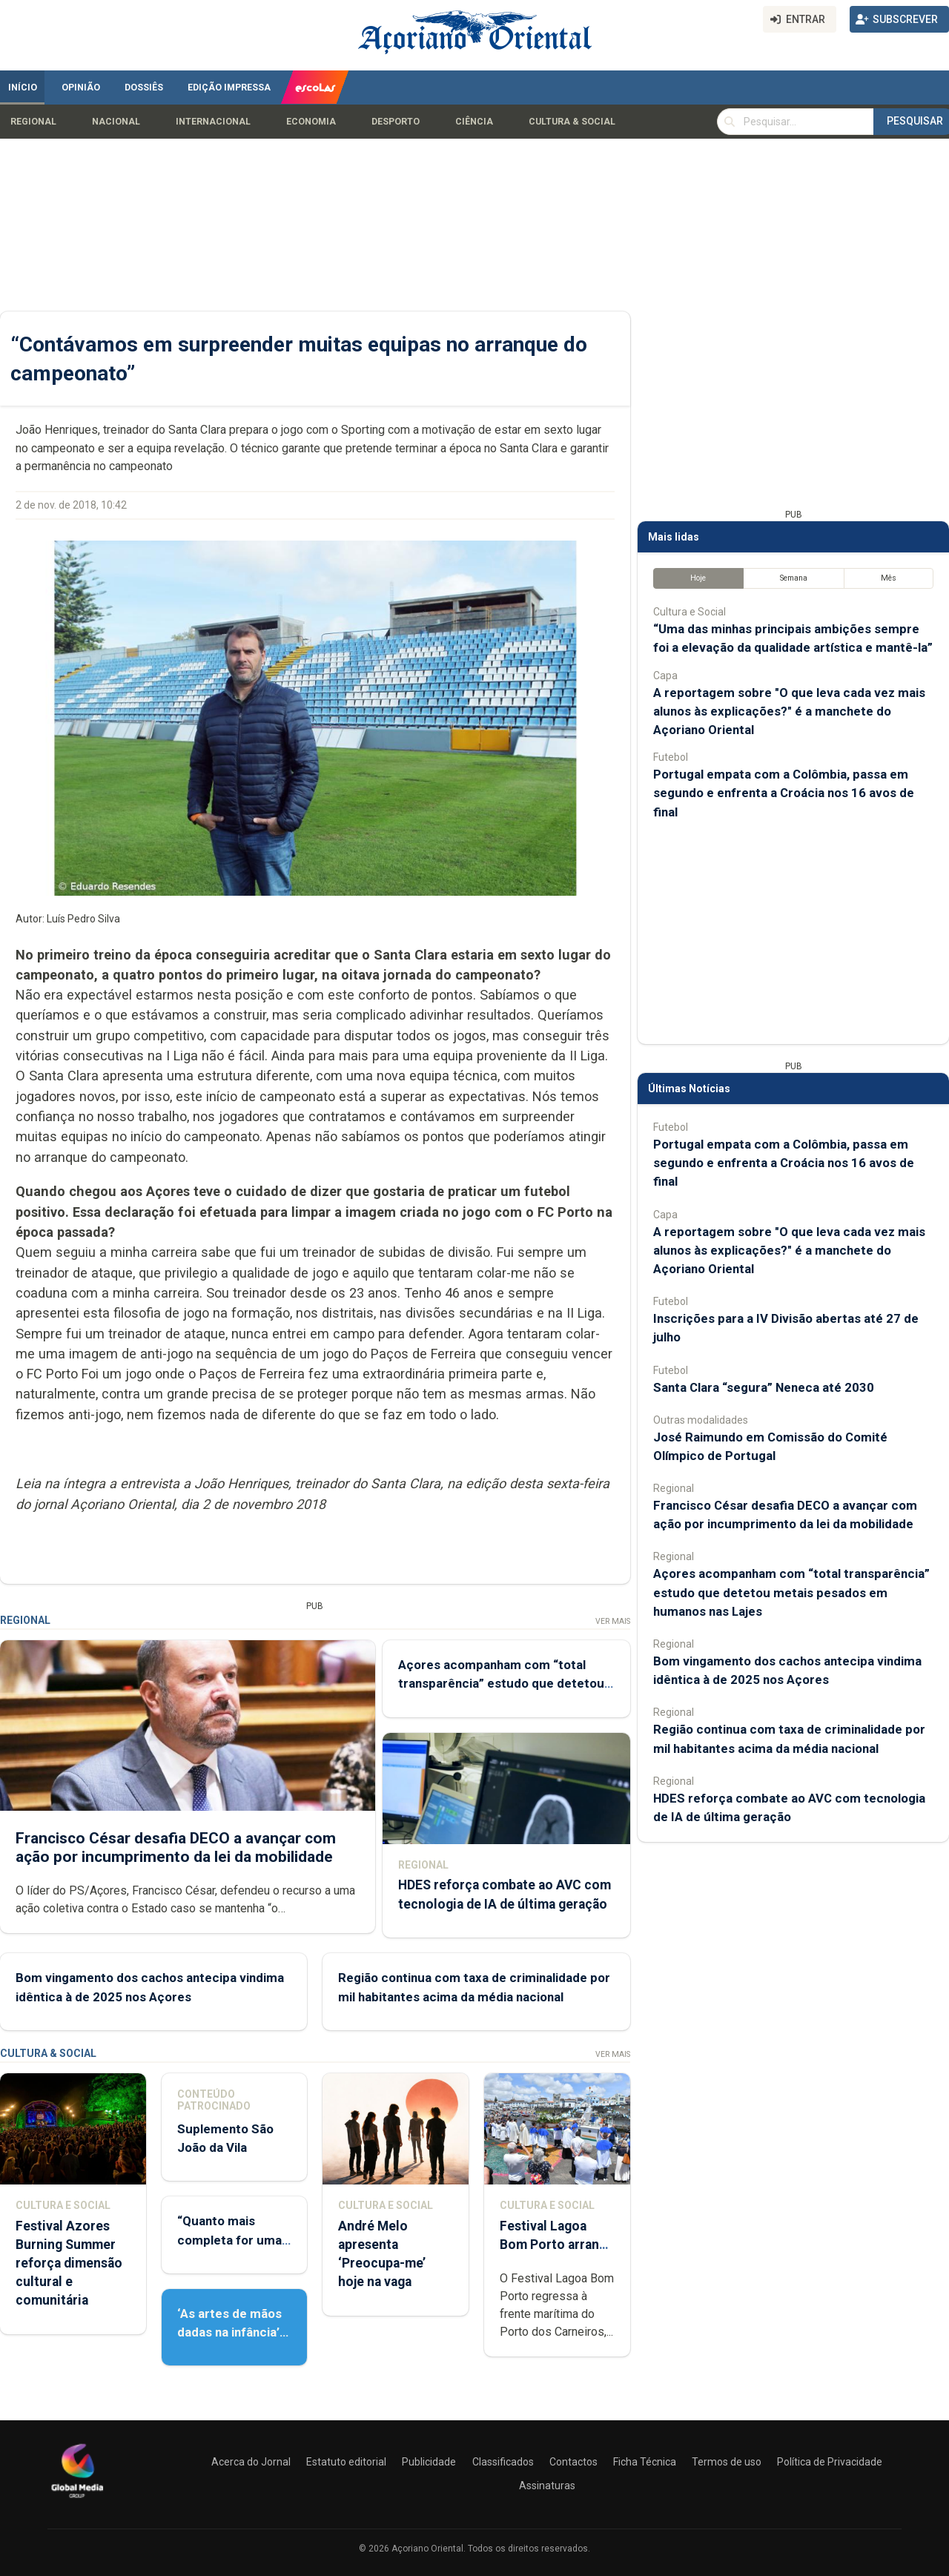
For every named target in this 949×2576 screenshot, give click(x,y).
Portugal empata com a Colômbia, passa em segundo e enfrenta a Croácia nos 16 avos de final (783, 793)
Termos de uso (726, 2462)
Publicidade (429, 2462)
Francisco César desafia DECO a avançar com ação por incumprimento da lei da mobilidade (176, 1847)
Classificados (503, 2462)
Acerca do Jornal (251, 2462)
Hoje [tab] (698, 578)
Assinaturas (547, 2485)
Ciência (474, 121)
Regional (33, 121)
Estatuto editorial (346, 2462)
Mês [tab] (888, 578)
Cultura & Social (572, 121)
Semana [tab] (793, 578)
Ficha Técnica (644, 2462)
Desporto (395, 121)
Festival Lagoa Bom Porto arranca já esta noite (556, 2244)
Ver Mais (612, 1621)
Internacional (213, 121)
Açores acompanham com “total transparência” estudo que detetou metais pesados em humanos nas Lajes (791, 1592)
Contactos (573, 2462)
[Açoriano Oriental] (77, 2500)
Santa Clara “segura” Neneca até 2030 (763, 1387)
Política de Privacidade (829, 2462)
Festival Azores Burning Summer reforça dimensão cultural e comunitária (69, 2263)
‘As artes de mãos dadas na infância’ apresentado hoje (229, 2332)
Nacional (116, 121)
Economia (311, 121)
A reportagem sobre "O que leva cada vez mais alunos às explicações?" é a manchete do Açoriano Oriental (789, 711)
